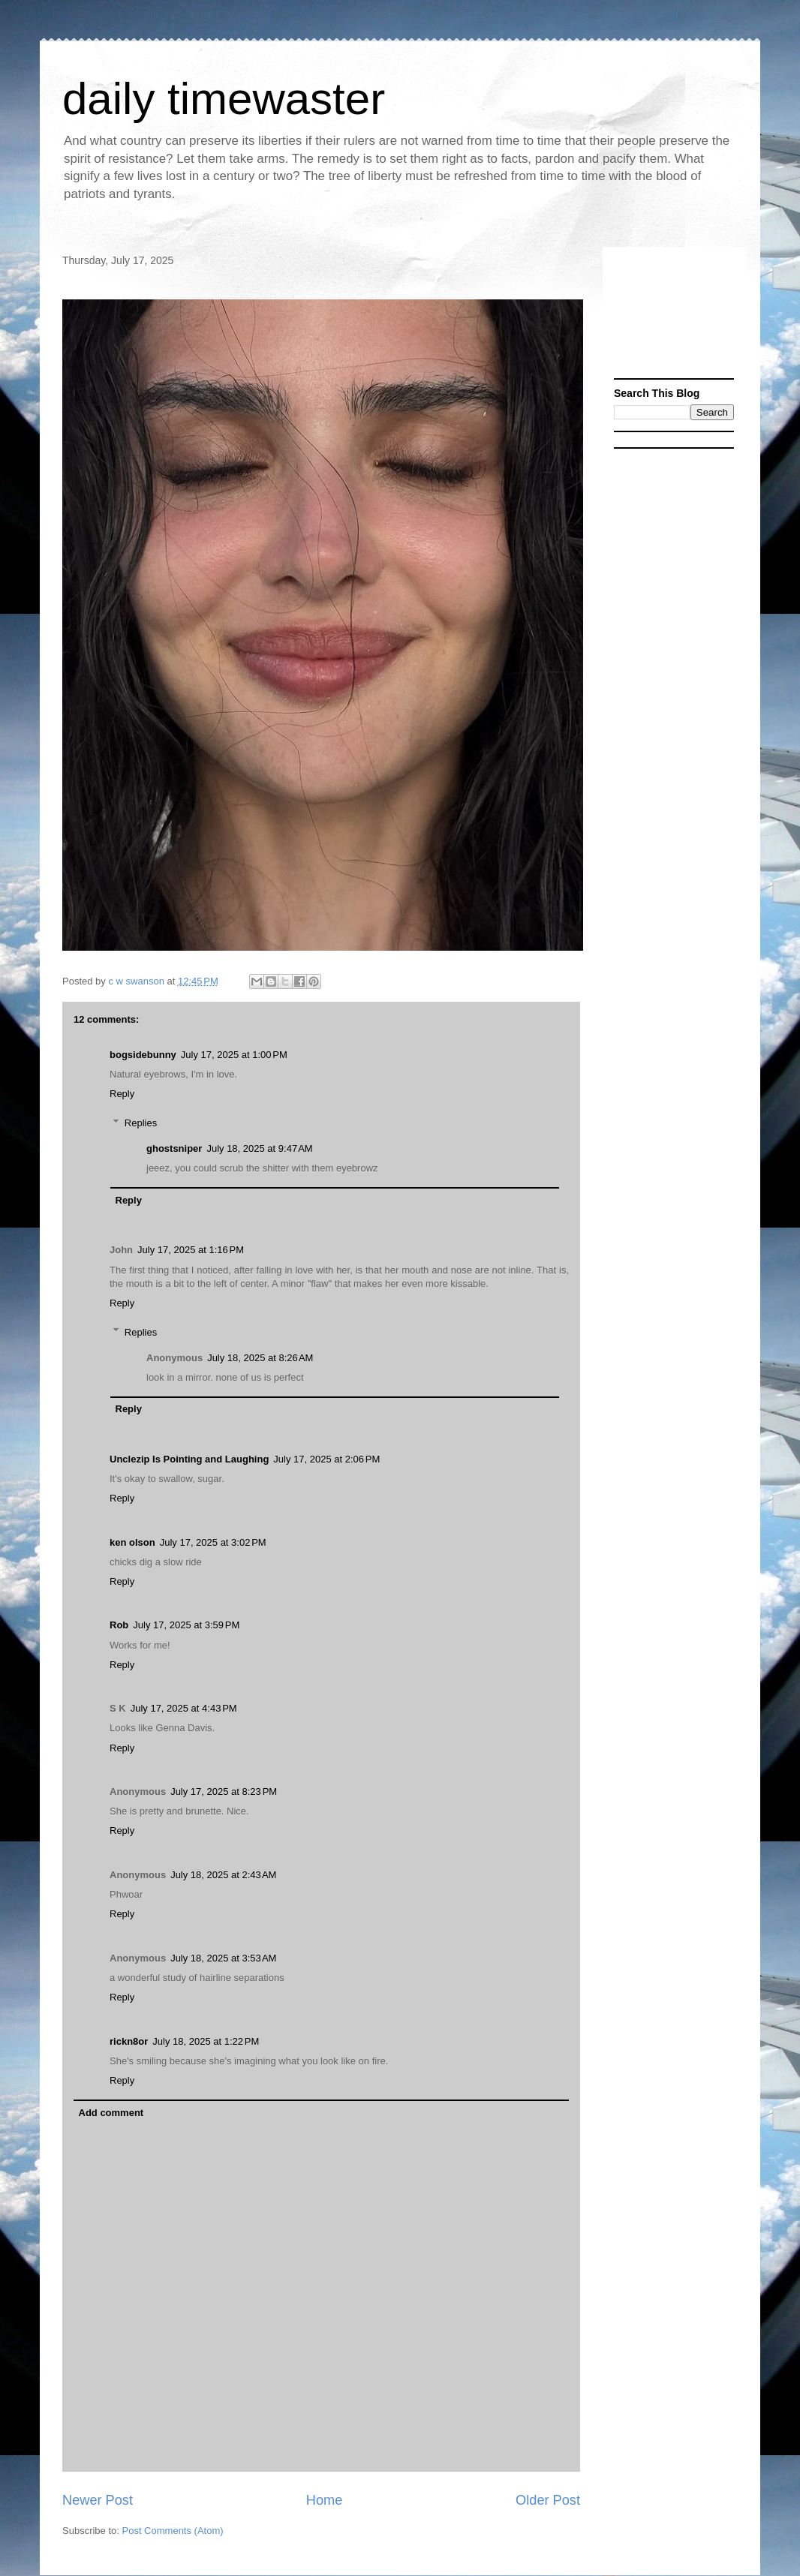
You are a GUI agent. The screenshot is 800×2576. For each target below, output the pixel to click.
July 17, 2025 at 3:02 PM (213, 1542)
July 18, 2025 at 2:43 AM (223, 1874)
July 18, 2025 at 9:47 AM (259, 1148)
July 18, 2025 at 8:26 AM (260, 1357)
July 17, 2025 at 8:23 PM (223, 1791)
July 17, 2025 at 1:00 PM (234, 1054)
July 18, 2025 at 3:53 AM (223, 1958)
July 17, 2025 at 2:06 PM (326, 1459)
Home (324, 2500)
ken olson (132, 1542)
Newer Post (97, 2500)
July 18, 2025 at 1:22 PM (205, 2041)
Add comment (111, 2112)
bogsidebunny (143, 1054)
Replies (141, 1123)
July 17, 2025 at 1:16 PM (190, 1249)
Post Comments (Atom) (173, 2530)
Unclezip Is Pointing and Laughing (189, 1459)
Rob (119, 1625)
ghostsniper (174, 1148)
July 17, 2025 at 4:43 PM (184, 1708)
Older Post (548, 2500)
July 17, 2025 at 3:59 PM (186, 1625)
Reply (122, 1093)
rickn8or (129, 2041)
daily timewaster (223, 99)
